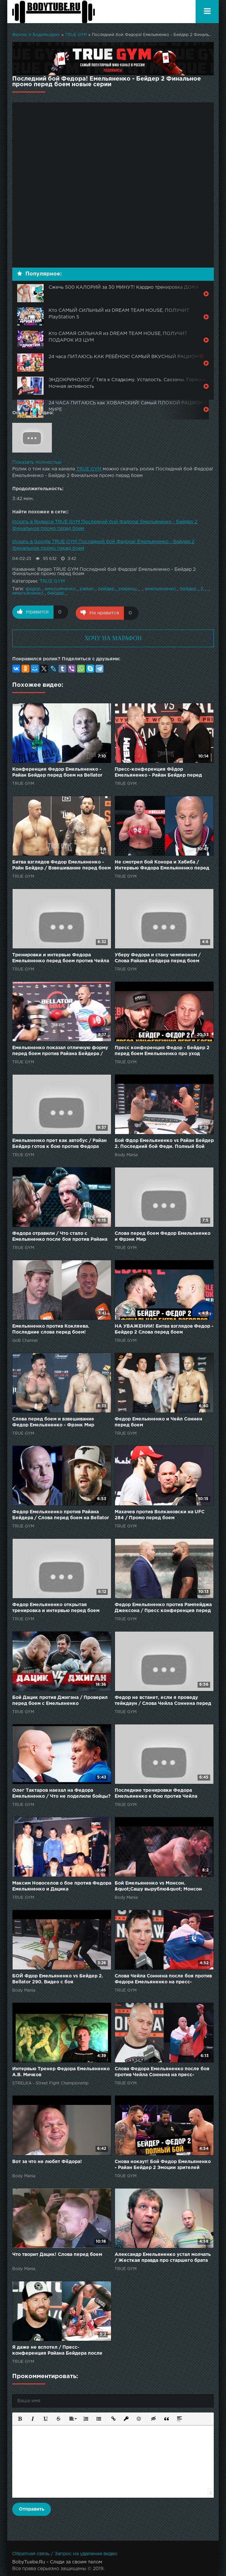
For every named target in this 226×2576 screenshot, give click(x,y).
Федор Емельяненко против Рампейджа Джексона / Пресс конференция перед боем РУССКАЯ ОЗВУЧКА (163, 1607)
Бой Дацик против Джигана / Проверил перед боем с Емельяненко (60, 1700)
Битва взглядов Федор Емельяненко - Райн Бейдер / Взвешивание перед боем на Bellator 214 (61, 864)
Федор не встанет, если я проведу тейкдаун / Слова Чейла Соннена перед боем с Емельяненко (163, 1700)
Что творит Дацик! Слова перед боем (57, 2254)
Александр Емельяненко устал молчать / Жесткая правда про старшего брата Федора (163, 2257)
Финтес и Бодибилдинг (36, 35)
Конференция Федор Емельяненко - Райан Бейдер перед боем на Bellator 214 (57, 771)
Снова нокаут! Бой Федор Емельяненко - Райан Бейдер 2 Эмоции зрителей (163, 2164)
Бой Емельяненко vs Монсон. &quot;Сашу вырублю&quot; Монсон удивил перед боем (158, 1885)
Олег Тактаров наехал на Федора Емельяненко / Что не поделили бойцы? (61, 1792)
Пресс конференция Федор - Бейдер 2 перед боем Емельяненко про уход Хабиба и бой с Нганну (162, 1050)
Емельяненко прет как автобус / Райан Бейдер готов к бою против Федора (59, 1143)
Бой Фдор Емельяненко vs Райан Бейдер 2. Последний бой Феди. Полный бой (164, 1143)
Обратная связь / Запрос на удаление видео (64, 2553)
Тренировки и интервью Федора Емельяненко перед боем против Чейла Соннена (60, 957)
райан (87, 589)
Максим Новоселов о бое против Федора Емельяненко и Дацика (61, 1885)
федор (33, 589)
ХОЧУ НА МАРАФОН (112, 637)
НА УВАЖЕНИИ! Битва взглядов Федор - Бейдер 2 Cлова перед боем (164, 1328)
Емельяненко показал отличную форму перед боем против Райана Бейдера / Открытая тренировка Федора (60, 1050)
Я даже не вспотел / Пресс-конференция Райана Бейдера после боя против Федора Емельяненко (57, 2349)
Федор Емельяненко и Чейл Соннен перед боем (158, 1421)
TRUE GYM (76, 35)
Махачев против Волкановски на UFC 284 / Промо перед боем (160, 1514)
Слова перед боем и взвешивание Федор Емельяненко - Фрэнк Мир (53, 1421)
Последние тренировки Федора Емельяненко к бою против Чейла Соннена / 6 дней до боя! (156, 1792)
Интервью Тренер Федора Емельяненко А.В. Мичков (61, 2071)
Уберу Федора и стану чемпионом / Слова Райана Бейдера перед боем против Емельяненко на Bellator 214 (158, 957)
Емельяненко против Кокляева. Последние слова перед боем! (50, 1328)
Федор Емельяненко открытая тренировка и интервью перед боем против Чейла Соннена (55, 1607)
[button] (19, 2417)
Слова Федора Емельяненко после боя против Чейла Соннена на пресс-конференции (162, 2071)
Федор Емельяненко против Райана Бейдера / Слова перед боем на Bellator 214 (60, 1514)
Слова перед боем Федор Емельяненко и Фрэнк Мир (162, 1235)
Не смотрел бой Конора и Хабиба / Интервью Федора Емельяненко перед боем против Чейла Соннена (162, 864)
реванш (128, 589)
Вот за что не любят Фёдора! (47, 2161)
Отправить (31, 2508)
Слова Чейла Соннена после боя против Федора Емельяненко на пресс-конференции (163, 1978)
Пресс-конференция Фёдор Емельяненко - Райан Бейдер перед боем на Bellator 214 (158, 771)
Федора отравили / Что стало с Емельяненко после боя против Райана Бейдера (59, 1236)
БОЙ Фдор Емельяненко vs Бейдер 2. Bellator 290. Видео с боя (57, 1978)
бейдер (106, 589)
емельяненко (60, 589)
